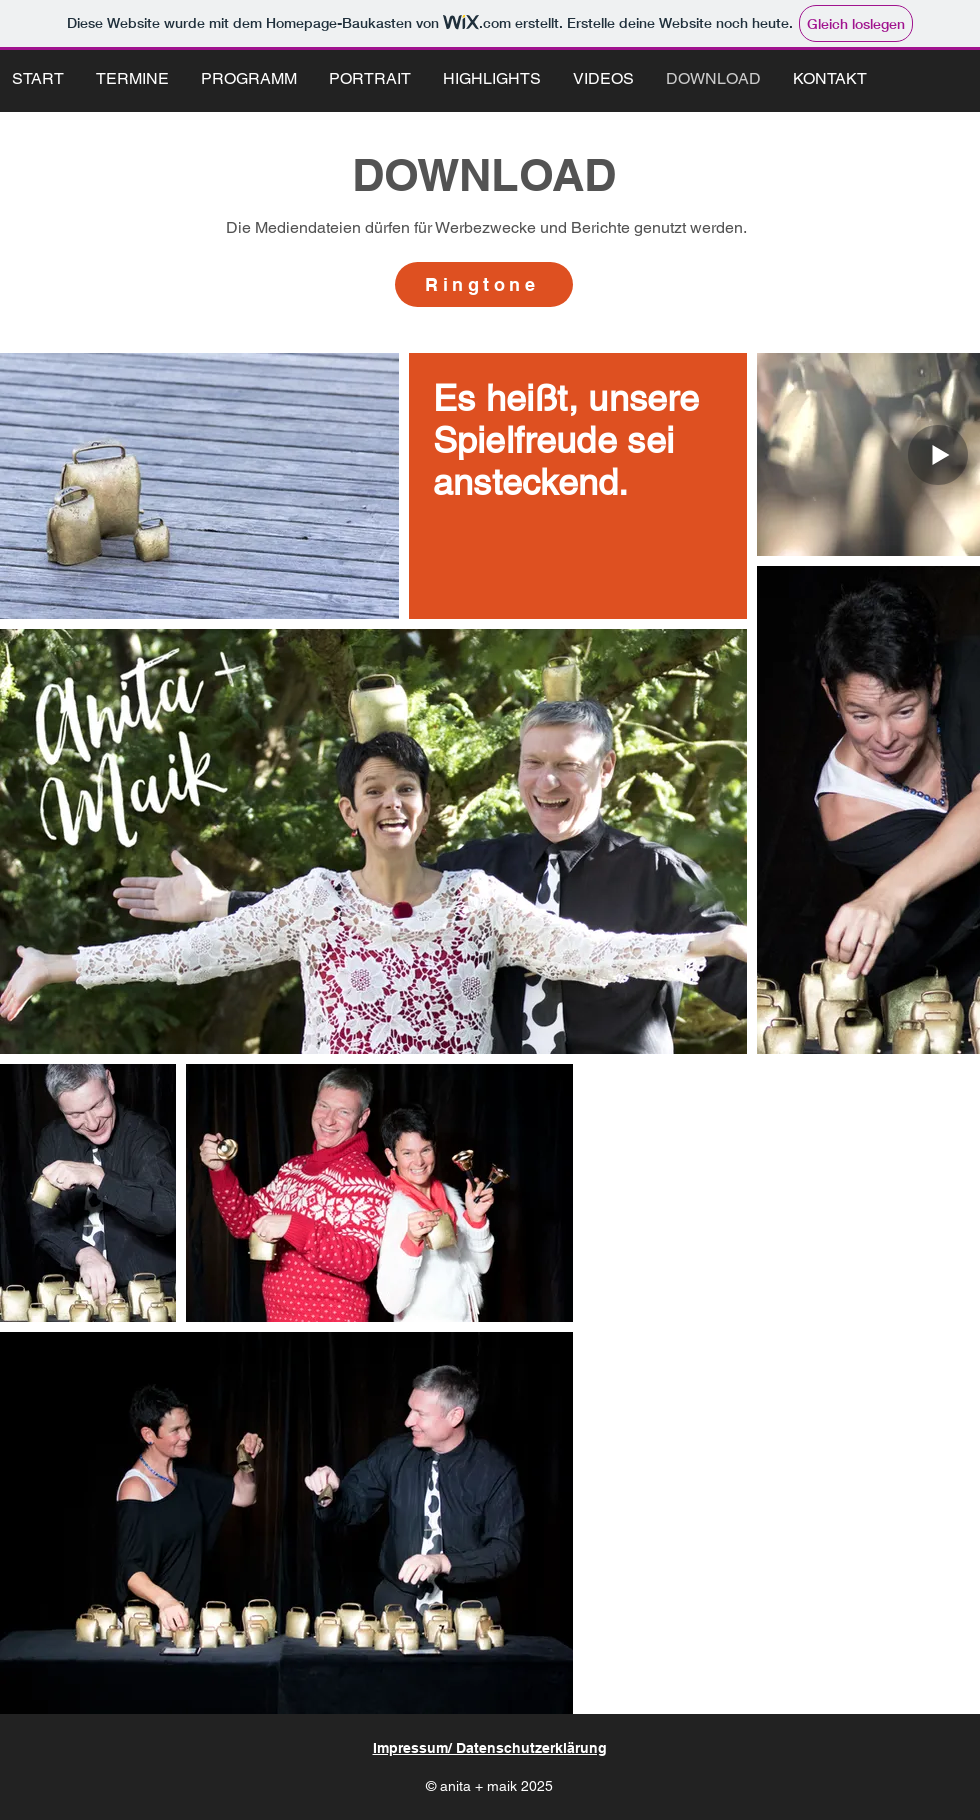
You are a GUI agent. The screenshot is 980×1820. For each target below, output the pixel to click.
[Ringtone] (484, 284)
